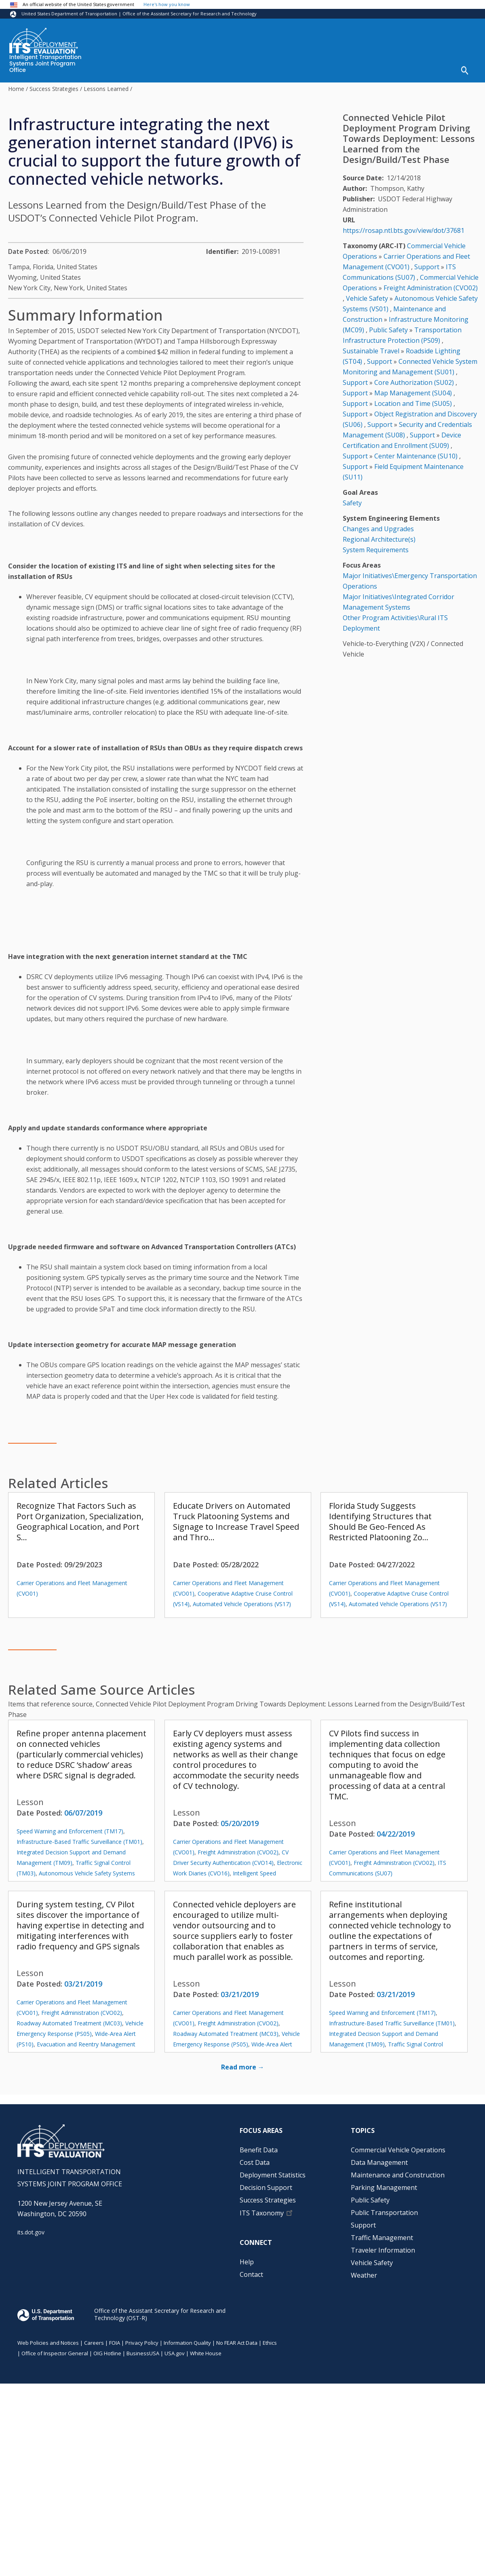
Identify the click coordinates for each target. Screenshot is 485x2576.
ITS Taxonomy (262, 2213)
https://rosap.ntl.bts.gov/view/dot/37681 (403, 230)
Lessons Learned (106, 89)
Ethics (270, 2342)
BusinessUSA (143, 2353)
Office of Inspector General (54, 2353)
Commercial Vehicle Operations (398, 2149)
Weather (364, 2275)
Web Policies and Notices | (50, 2342)
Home (16, 89)
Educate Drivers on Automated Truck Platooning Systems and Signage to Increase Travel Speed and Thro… (236, 1521)
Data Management (379, 2162)
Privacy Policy (141, 2342)
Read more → (242, 2067)
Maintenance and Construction (398, 2175)
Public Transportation (384, 2212)
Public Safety (388, 329)
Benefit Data (259, 2149)
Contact (251, 2274)
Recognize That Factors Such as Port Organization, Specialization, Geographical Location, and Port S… (80, 1521)
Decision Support (266, 2187)
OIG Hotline (107, 2353)
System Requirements (376, 549)
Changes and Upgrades (378, 528)
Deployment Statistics (273, 2175)
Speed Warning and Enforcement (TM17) (70, 1831)
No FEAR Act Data (236, 2342)
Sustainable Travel (371, 350)
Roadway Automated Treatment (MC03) (69, 2023)
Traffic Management (382, 2237)
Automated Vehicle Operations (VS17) (242, 1604)
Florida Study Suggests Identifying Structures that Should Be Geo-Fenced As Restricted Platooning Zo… (380, 1521)
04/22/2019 (396, 1834)
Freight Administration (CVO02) (238, 1852)
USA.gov (174, 2353)
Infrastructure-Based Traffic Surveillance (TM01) (79, 1841)
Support (426, 266)
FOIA (114, 2342)
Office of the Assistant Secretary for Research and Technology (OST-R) (160, 2314)
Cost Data (255, 2162)
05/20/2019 (240, 1823)
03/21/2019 (83, 1984)
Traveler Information (383, 2250)
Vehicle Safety (367, 298)
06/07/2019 (83, 1813)
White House (205, 2353)
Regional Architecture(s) (379, 539)
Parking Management (384, 2187)
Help (247, 2261)
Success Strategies (54, 89)
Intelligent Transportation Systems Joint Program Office (45, 64)
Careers (94, 2342)
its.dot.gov (30, 2232)
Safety (352, 502)
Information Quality (187, 2342)
